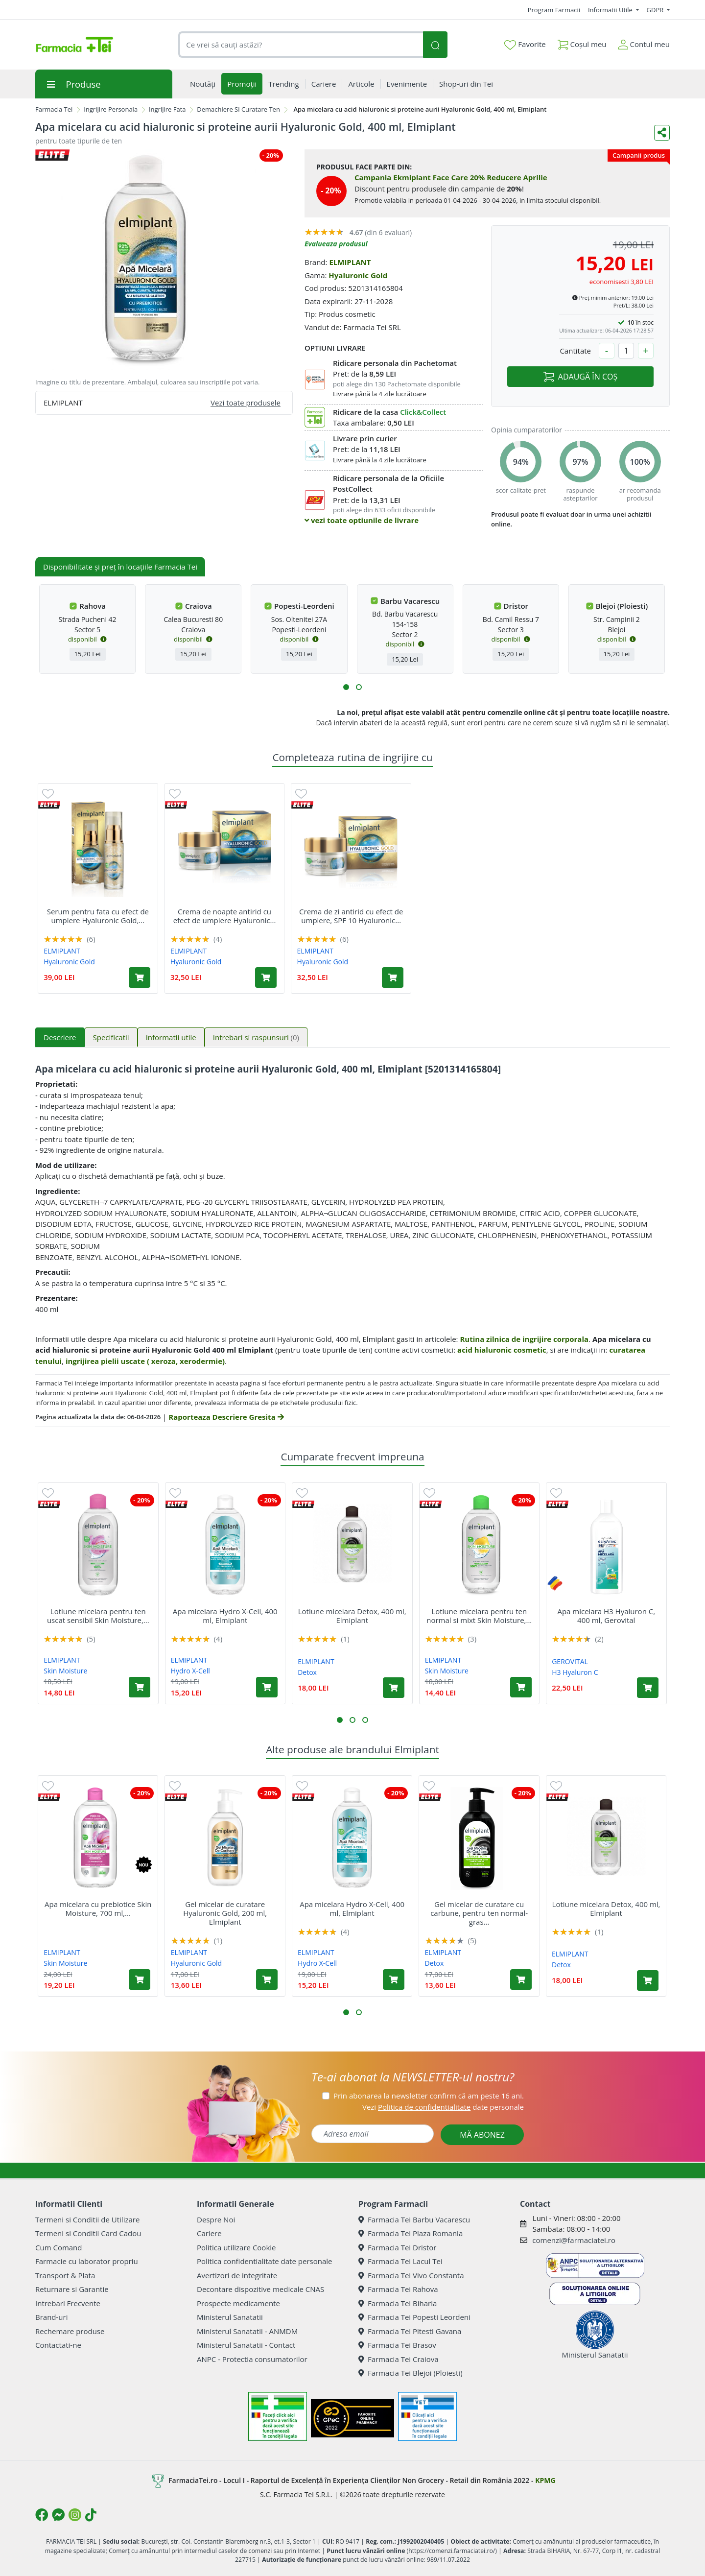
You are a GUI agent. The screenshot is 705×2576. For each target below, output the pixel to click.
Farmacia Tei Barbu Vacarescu (414, 2219)
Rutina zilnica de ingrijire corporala (524, 1339)
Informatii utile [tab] (171, 1037)
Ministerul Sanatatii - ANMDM (247, 2331)
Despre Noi (216, 2219)
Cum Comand (58, 2247)
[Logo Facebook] (41, 2514)
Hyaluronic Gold (358, 275)
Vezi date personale (443, 2107)
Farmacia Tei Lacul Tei (400, 2261)
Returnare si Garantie (72, 2289)
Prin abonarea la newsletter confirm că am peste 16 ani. (428, 2095)
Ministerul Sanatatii (230, 2317)
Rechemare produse (69, 2331)
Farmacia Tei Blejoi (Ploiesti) (410, 2373)
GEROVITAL (570, 1661)
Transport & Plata (65, 2275)
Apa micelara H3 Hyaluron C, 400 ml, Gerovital (606, 1615)
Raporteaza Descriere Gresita (225, 1417)
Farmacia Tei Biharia (397, 2303)
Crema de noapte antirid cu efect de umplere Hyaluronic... (224, 916)
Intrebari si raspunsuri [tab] (256, 1037)
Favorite (524, 44)
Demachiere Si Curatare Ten (238, 109)
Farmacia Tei (53, 109)
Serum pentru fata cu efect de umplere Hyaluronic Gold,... (98, 916)
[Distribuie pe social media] (662, 133)
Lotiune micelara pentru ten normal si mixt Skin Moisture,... (479, 1615)
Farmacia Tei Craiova (398, 2359)
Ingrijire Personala (111, 109)
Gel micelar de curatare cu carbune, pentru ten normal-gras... (479, 1913)
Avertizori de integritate (237, 2275)
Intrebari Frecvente (67, 2303)
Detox (307, 1672)
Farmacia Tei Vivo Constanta (411, 2275)
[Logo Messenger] (58, 2514)
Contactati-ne (58, 2345)
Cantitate (575, 351)
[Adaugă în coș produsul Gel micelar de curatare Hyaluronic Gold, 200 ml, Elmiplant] (267, 1979)
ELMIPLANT (350, 262)
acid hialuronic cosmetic (501, 1350)
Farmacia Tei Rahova (398, 2289)
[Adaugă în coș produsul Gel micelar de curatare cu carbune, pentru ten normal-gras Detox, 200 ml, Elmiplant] (521, 1979)
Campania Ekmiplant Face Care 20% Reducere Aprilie (450, 177)
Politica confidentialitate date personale (264, 2261)
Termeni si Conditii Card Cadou (88, 2233)
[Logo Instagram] (75, 2514)
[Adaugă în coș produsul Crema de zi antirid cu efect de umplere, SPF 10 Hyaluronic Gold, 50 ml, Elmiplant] (392, 977)
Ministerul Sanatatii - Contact (246, 2345)
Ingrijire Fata (167, 109)
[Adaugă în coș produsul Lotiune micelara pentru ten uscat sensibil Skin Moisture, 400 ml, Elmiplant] (139, 1687)
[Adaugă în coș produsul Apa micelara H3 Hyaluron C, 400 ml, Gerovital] (647, 1687)
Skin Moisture (65, 1670)
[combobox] (300, 44)
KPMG (545, 2480)
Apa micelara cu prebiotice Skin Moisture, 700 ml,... (98, 1908)
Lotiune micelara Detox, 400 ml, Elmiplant (352, 1615)
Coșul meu (582, 42)
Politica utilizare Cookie (236, 2247)
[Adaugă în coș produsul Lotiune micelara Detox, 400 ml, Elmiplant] (393, 1687)
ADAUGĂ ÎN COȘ (580, 376)
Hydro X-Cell (190, 1670)
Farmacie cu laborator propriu (86, 2261)
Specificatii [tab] (111, 1037)
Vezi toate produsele (246, 402)
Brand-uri (51, 2317)
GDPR (656, 9)
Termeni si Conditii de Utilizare (87, 2219)
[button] (346, 687)
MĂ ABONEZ (482, 2134)
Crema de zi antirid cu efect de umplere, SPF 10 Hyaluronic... (351, 916)
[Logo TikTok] (90, 2514)
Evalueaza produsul (336, 243)
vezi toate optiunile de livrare (362, 520)
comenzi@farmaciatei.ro (573, 2240)
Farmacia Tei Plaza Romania (410, 2233)
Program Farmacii (554, 9)
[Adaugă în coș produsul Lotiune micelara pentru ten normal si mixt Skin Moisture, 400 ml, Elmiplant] (521, 1687)
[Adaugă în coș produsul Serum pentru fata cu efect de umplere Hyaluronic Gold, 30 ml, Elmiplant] (139, 977)
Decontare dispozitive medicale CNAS (260, 2289)
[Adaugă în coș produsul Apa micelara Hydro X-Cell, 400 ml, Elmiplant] (267, 1687)
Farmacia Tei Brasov (397, 2345)
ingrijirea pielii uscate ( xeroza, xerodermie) (145, 1361)
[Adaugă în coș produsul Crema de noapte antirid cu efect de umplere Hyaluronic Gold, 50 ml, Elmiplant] (266, 977)
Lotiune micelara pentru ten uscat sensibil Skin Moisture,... (98, 1615)
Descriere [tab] (60, 1037)
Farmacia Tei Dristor (397, 2247)
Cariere (209, 2233)
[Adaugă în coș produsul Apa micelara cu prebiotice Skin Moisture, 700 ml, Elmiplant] (139, 1979)
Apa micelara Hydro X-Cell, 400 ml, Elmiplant (225, 1615)
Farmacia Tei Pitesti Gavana (409, 2331)
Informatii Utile (611, 9)
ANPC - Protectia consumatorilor (252, 2359)
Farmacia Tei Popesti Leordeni (414, 2317)
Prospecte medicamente (238, 2303)
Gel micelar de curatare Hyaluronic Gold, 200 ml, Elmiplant (225, 1913)
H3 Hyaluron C (575, 1672)
